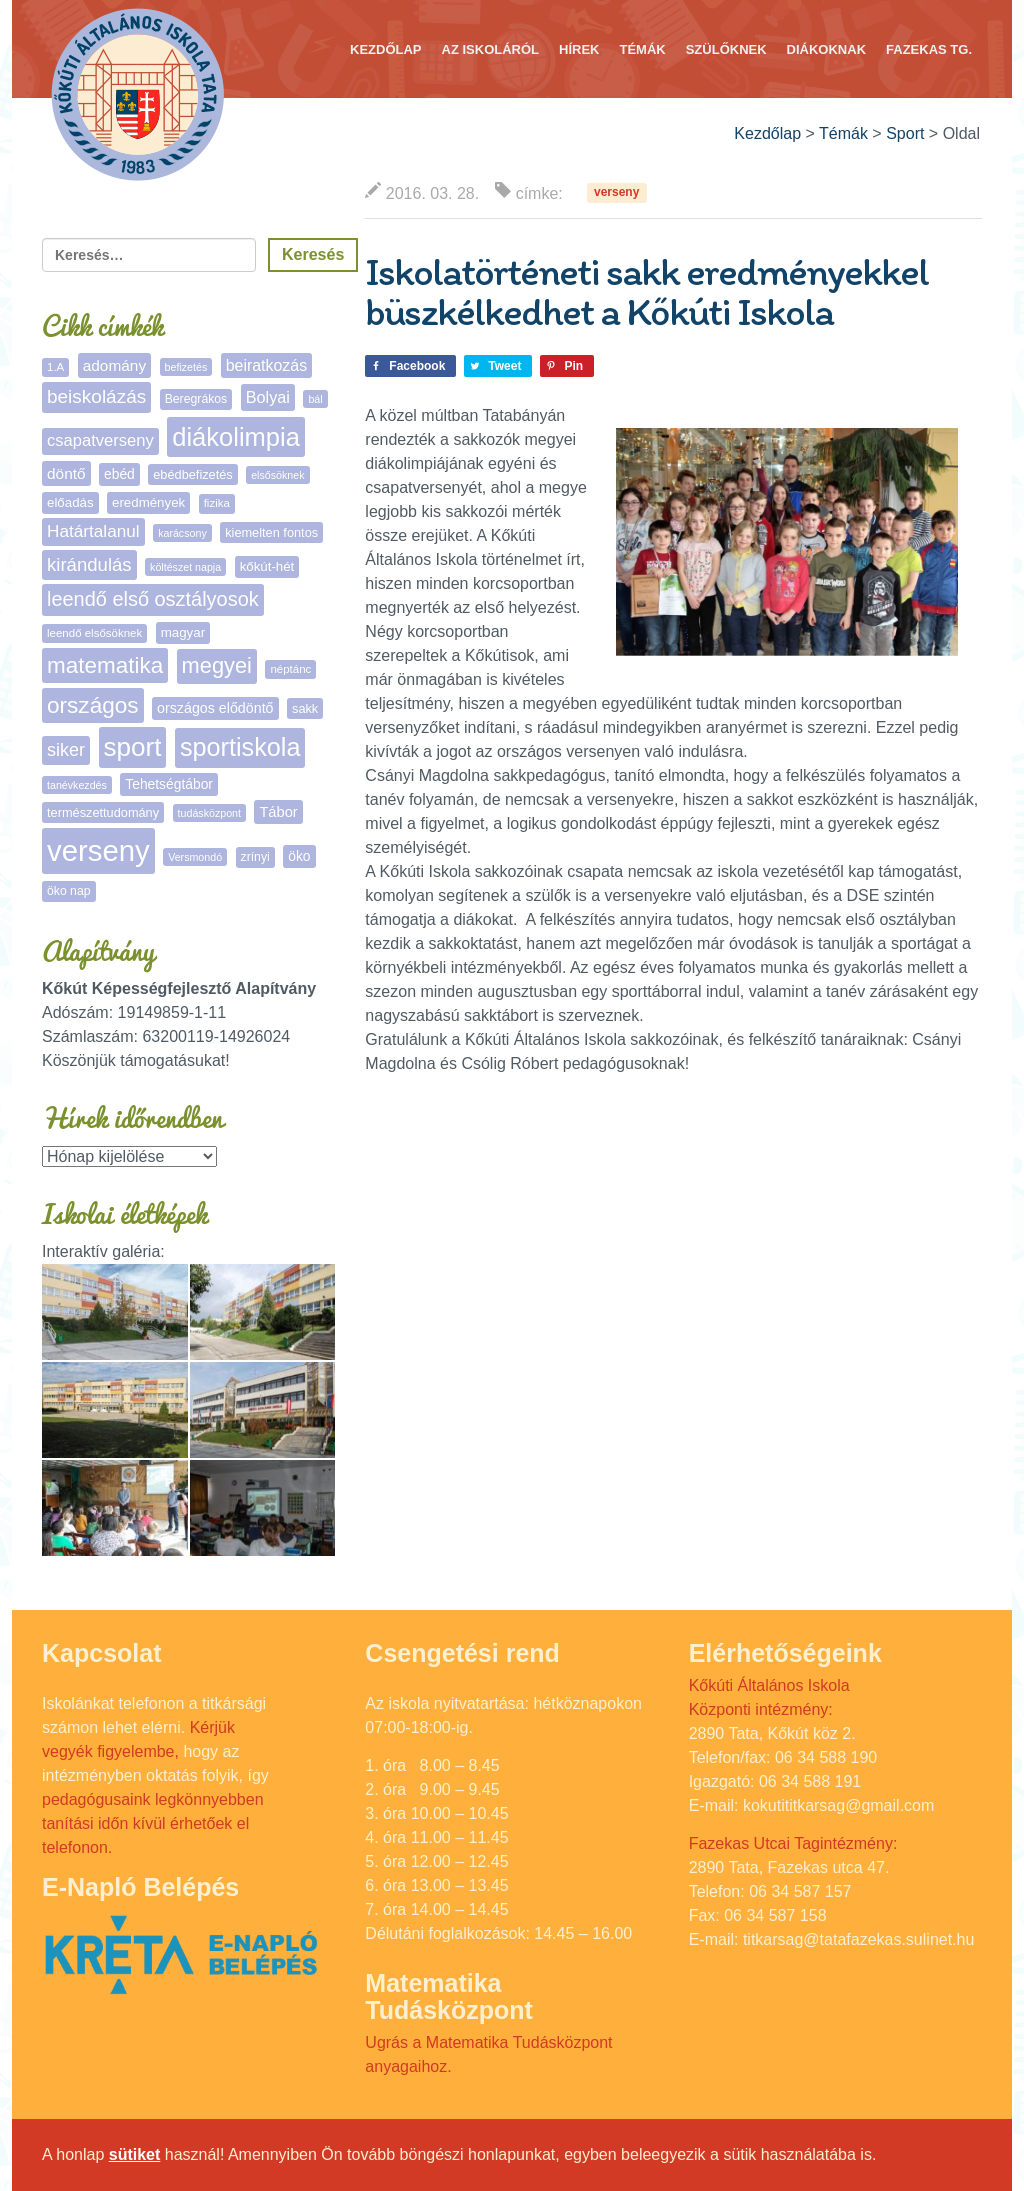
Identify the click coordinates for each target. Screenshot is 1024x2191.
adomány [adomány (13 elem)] (114, 365)
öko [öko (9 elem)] (299, 856)
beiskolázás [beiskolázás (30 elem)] (96, 396)
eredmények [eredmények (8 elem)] (148, 502)
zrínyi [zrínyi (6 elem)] (255, 857)
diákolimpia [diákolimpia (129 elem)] (236, 437)
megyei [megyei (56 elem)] (217, 665)
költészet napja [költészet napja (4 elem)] (185, 567)
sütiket (135, 2154)
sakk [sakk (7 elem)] (305, 708)
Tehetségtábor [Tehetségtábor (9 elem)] (169, 784)
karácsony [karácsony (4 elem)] (182, 533)
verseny (616, 193)
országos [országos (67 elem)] (93, 705)
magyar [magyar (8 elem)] (183, 632)
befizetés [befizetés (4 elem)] (186, 367)
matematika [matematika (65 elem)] (105, 665)
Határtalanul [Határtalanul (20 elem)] (93, 531)
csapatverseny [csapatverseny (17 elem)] (100, 440)
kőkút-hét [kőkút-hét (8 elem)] (267, 566)
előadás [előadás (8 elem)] (70, 502)
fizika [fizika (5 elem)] (217, 503)
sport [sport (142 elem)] (133, 747)
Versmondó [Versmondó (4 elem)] (195, 857)
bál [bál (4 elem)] (315, 399)
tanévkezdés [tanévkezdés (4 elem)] (77, 785)
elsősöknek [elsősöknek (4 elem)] (277, 475)
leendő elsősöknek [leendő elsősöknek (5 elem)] (94, 633)
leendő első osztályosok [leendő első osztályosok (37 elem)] (153, 599)
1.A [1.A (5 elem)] (55, 367)
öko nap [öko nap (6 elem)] (69, 891)
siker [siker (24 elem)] (66, 750)
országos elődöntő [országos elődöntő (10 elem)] (215, 708)
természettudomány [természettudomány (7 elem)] (103, 812)
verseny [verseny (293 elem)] (98, 850)
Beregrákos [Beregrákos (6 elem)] (196, 399)
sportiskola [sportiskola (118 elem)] (240, 747)
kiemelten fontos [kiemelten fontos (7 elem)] (271, 532)
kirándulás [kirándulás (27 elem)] (89, 564)
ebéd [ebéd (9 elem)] (119, 474)
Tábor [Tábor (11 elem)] (278, 812)
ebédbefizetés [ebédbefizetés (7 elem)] (193, 474)
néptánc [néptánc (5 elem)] (290, 669)
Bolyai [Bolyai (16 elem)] (268, 397)
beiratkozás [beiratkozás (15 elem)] (266, 365)
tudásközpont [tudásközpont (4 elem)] (209, 813)
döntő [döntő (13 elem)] (66, 473)
